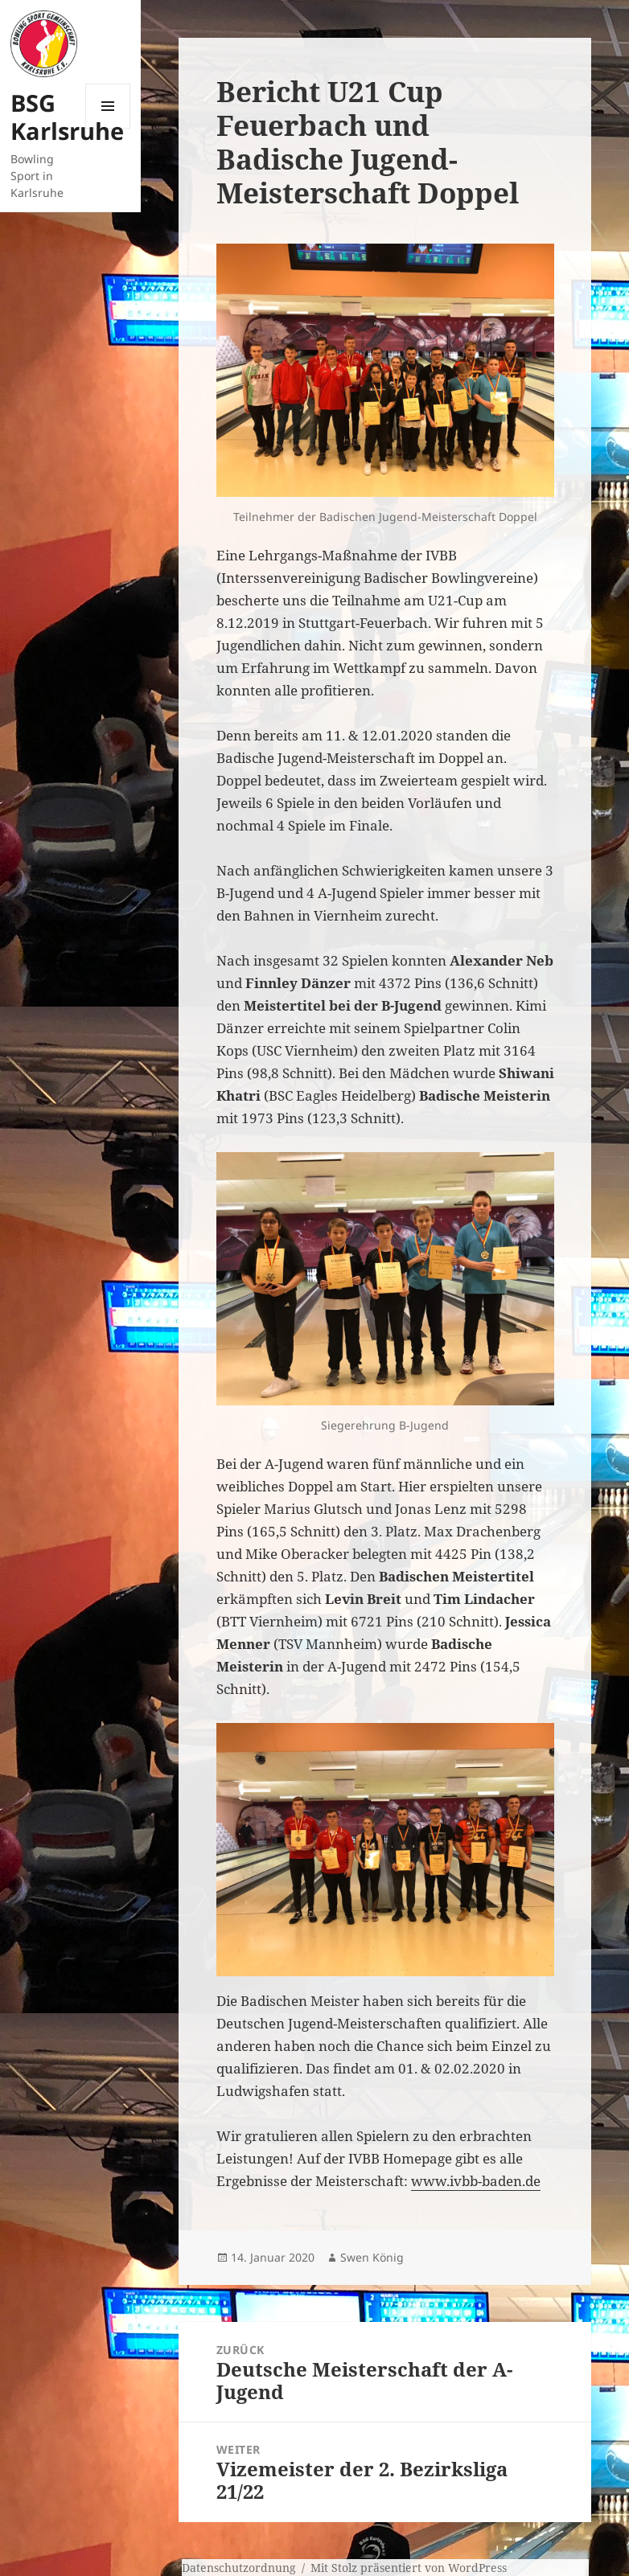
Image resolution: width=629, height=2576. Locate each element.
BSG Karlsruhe (67, 116)
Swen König (372, 2257)
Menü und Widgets (108, 128)
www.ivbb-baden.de (476, 2181)
